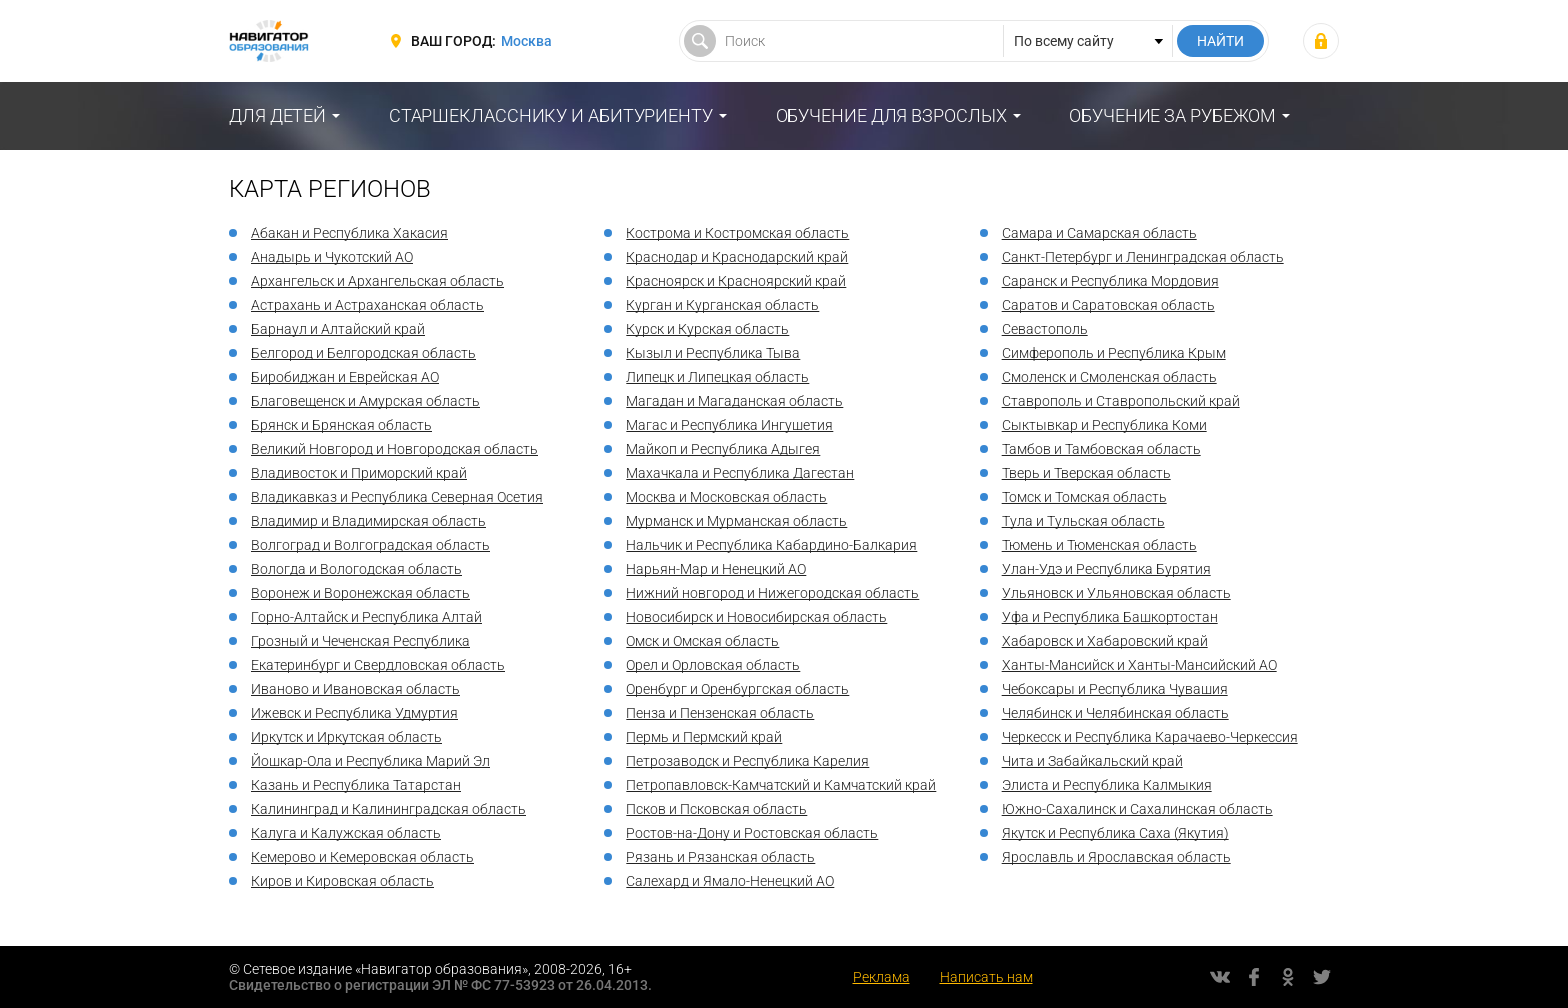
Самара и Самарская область (1099, 233)
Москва (526, 41)
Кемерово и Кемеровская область (362, 857)
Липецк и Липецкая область (717, 377)
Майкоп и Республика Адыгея (723, 449)
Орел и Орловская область (713, 665)
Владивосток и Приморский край (359, 473)
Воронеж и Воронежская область (360, 593)
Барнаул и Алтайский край (338, 329)
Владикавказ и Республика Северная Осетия (397, 497)
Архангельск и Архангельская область (377, 281)
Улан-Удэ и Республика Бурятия (1106, 569)
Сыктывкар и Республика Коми (1104, 425)
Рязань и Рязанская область (720, 857)
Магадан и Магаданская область (734, 401)
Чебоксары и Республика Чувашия (1115, 689)
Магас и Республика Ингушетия (729, 425)
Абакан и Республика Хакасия (349, 233)
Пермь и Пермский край (704, 737)
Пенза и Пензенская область (720, 713)
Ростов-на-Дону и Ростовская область (752, 833)
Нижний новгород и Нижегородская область (772, 593)
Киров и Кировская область (342, 881)
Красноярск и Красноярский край (736, 281)
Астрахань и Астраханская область (367, 305)
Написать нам (986, 977)
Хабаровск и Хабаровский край (1105, 641)
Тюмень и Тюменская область (1099, 545)
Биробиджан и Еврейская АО (345, 377)
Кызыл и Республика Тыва (713, 353)
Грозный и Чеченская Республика (360, 641)
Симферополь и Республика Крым (1114, 353)
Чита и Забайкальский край (1092, 761)
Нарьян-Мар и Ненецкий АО (716, 569)
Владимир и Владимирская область (368, 521)
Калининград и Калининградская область (388, 809)
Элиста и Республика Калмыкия (1107, 785)
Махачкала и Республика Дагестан (740, 473)
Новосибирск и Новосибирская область (756, 617)
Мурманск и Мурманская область (736, 521)
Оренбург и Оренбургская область (737, 689)
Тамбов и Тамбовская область (1101, 449)
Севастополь (1045, 329)
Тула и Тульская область (1083, 521)
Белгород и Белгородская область (363, 353)
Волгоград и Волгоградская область (370, 545)
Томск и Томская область (1084, 497)
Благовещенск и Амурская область (365, 401)
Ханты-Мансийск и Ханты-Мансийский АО (1139, 665)
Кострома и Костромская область (737, 233)
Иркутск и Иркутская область (346, 737)
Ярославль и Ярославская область (1116, 857)
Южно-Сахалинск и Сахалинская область (1137, 809)
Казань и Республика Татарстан (356, 785)
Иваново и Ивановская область (355, 689)
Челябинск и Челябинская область (1115, 713)
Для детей (277, 115)
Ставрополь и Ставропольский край (1121, 401)
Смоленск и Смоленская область (1109, 377)
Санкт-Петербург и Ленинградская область (1143, 257)
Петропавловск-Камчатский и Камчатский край (781, 785)
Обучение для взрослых (891, 115)
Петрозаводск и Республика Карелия (747, 761)
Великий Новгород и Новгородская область (394, 449)
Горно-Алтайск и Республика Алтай (366, 617)
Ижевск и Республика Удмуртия (354, 713)
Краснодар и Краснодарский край (737, 257)
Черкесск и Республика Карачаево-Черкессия (1150, 737)
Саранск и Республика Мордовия (1110, 281)
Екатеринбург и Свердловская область (378, 665)
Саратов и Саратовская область (1108, 305)
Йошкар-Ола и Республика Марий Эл (370, 761)
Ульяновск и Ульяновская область (1116, 593)
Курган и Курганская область (722, 305)
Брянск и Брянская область (341, 425)
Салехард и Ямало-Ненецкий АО (730, 881)
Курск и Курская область (707, 329)
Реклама (881, 977)
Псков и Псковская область (716, 809)
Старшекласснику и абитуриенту (551, 115)
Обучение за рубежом (1172, 115)
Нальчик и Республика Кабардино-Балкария (771, 545)
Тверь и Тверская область (1086, 473)
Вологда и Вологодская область (356, 569)
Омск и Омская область (702, 641)
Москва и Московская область (726, 497)
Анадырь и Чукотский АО (332, 257)
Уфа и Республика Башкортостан (1110, 617)
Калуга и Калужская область (346, 833)
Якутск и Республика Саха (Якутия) (1115, 833)
